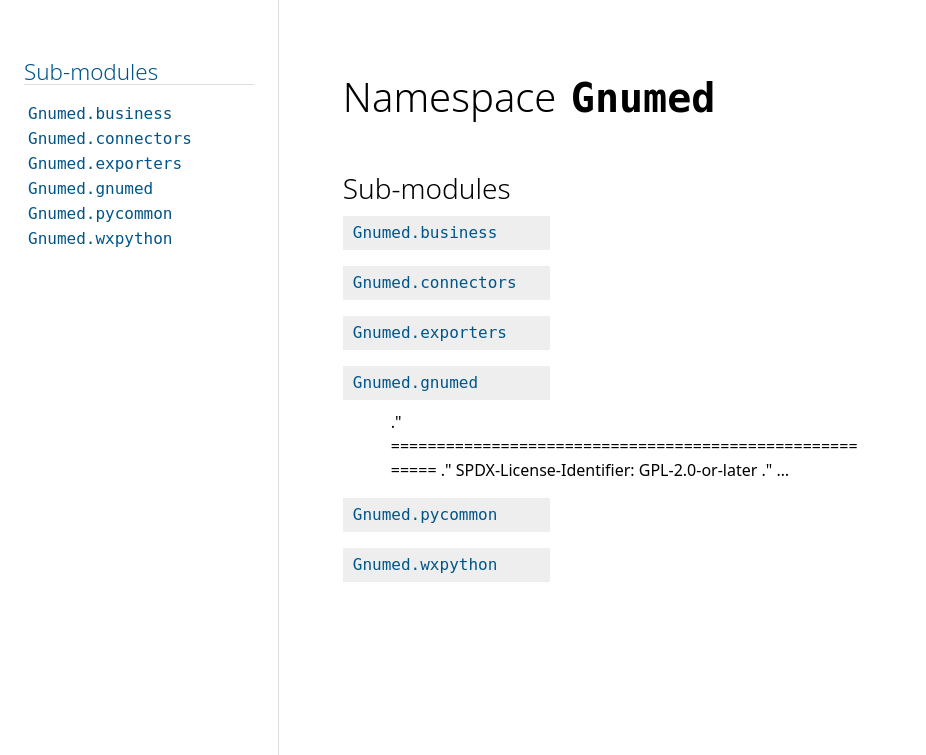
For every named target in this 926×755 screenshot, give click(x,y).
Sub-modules (91, 71)
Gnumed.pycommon (425, 514)
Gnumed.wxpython (425, 564)
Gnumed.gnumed (415, 382)
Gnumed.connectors (435, 282)
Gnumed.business (425, 232)
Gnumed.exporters (430, 332)
